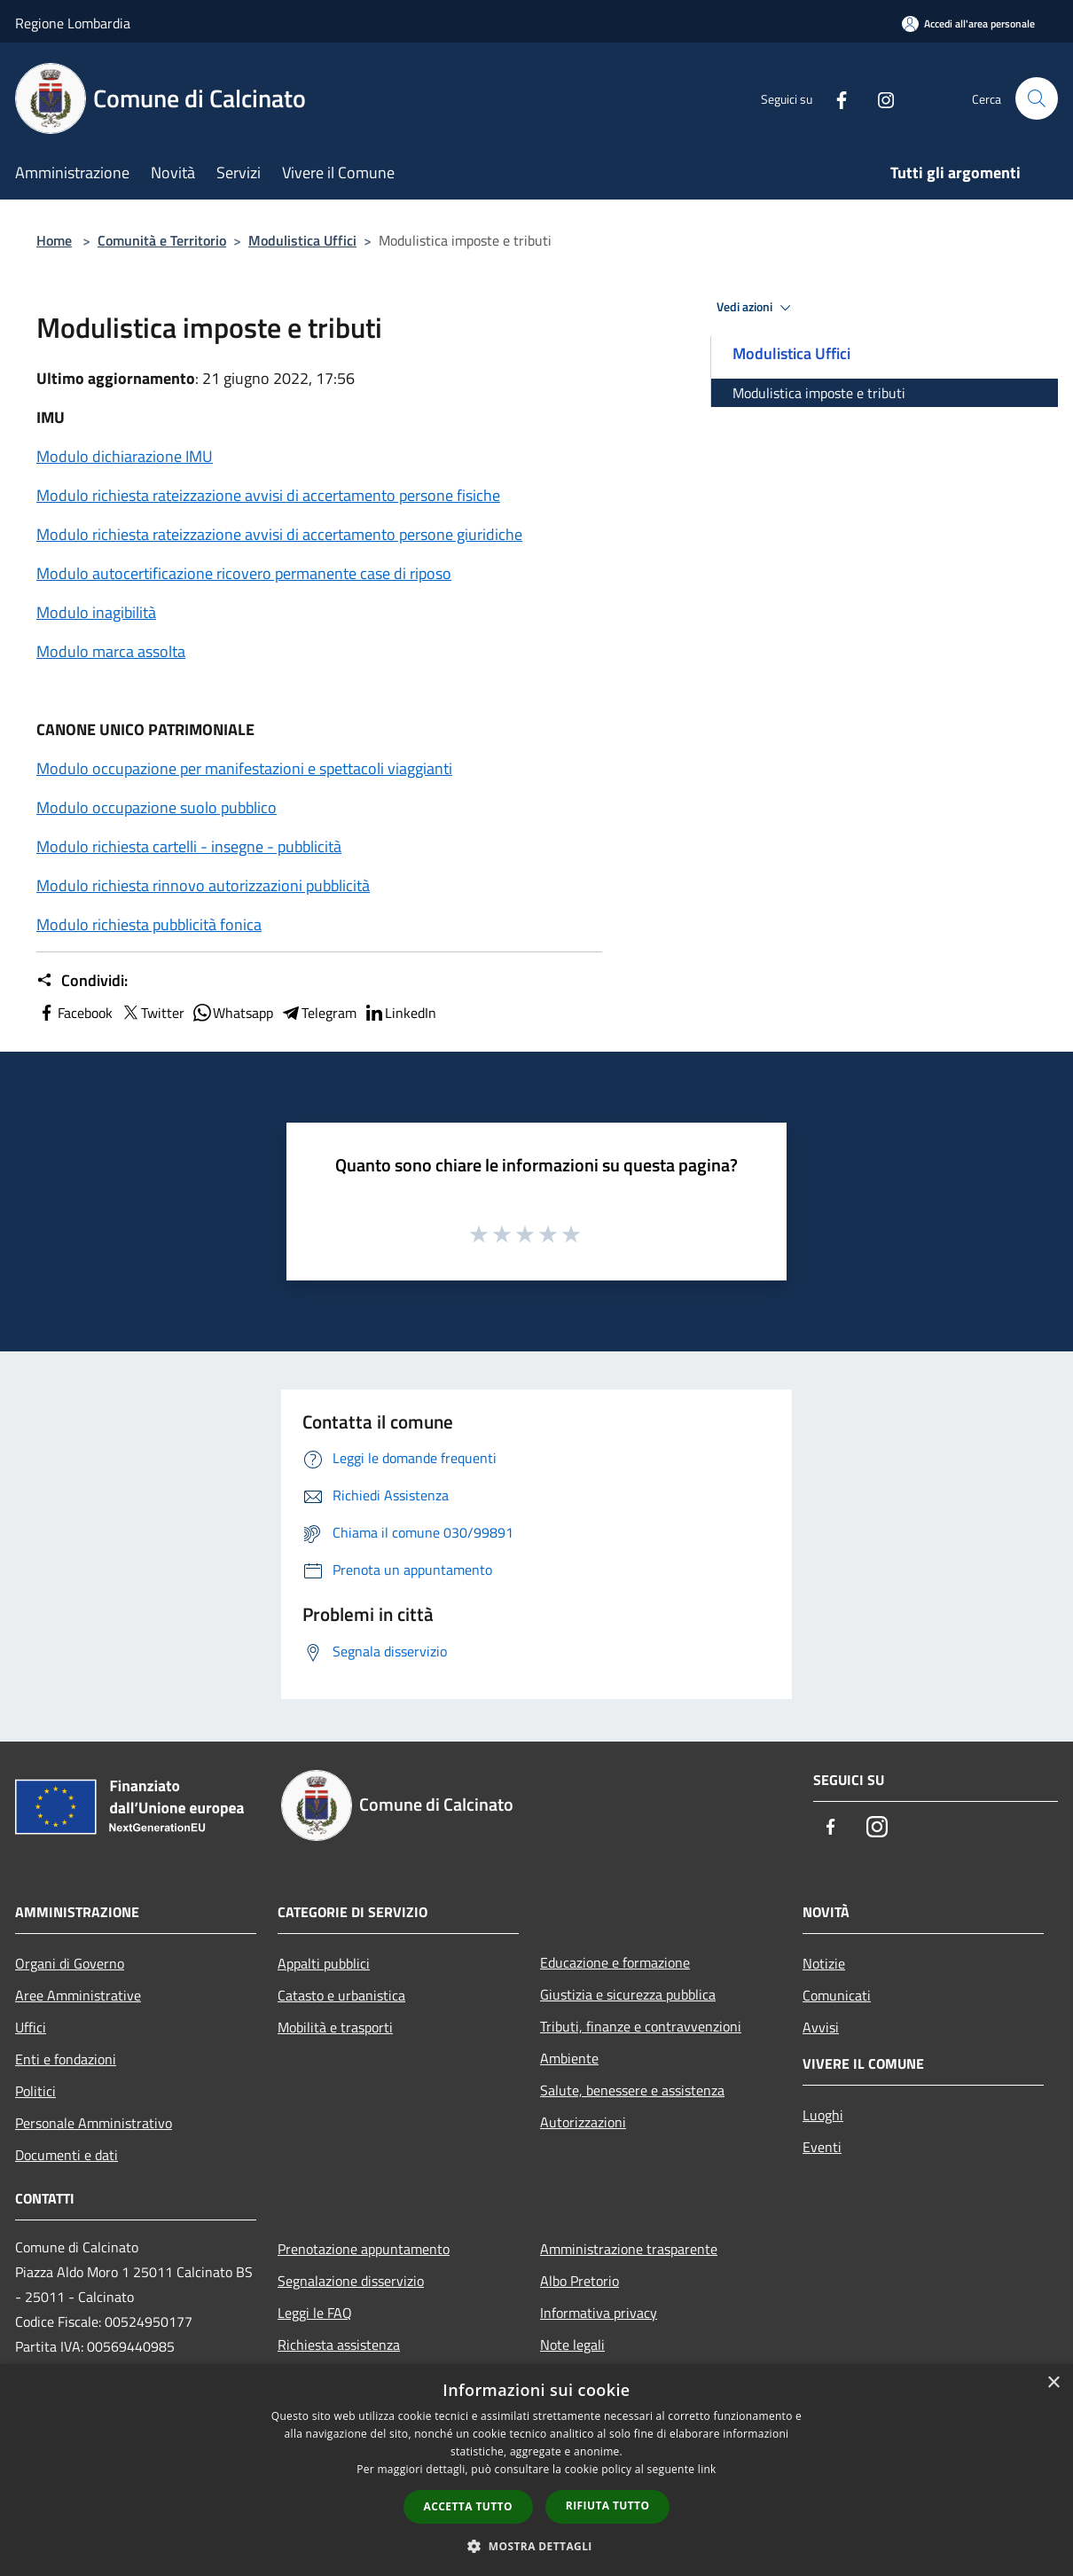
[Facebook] (834, 98)
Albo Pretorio (579, 2280)
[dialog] (536, 2470)
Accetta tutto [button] (468, 2506)
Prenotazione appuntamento (364, 2248)
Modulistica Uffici (302, 240)
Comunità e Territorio (162, 240)
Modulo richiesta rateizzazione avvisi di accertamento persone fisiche (268, 495)
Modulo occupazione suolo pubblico (156, 807)
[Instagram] (879, 98)
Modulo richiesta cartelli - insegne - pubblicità (188, 846)
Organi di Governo (69, 1963)
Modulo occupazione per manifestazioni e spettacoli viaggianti (244, 768)
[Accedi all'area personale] (968, 23)
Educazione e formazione (615, 1962)
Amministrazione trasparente (628, 2248)
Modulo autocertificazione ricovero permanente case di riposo (243, 573)
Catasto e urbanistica (341, 1995)
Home (54, 240)
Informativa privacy (598, 2312)
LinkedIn (400, 1012)
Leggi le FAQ (315, 2312)
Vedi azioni (756, 307)
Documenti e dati (66, 2154)
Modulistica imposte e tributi (818, 392)
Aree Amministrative (78, 1995)
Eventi (822, 2146)
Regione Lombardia (72, 23)
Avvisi (821, 2027)
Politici (35, 2091)
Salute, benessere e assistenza (632, 2090)
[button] (536, 2546)
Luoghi (823, 2115)
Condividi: (82, 980)
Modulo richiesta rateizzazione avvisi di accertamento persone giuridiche (279, 534)
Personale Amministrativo (93, 2123)
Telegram (318, 1012)
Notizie (824, 1963)
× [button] (1053, 2383)
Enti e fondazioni (65, 2059)
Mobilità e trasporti (335, 2027)
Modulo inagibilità (96, 612)
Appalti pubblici (324, 1963)
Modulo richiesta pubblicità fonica (149, 924)
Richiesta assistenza (339, 2344)
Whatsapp (232, 1012)
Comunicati (837, 1995)
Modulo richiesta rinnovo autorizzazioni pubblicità (203, 885)
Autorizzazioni (583, 2122)
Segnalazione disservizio (351, 2280)
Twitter (152, 1012)
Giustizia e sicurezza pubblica (628, 1994)
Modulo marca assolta (110, 651)
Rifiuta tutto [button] (608, 2505)
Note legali (572, 2344)
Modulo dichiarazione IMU (124, 456)
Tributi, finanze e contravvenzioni (640, 2026)
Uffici (30, 2027)
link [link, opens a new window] (707, 2469)
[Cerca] (1036, 98)
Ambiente (569, 2058)
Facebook (74, 1012)
